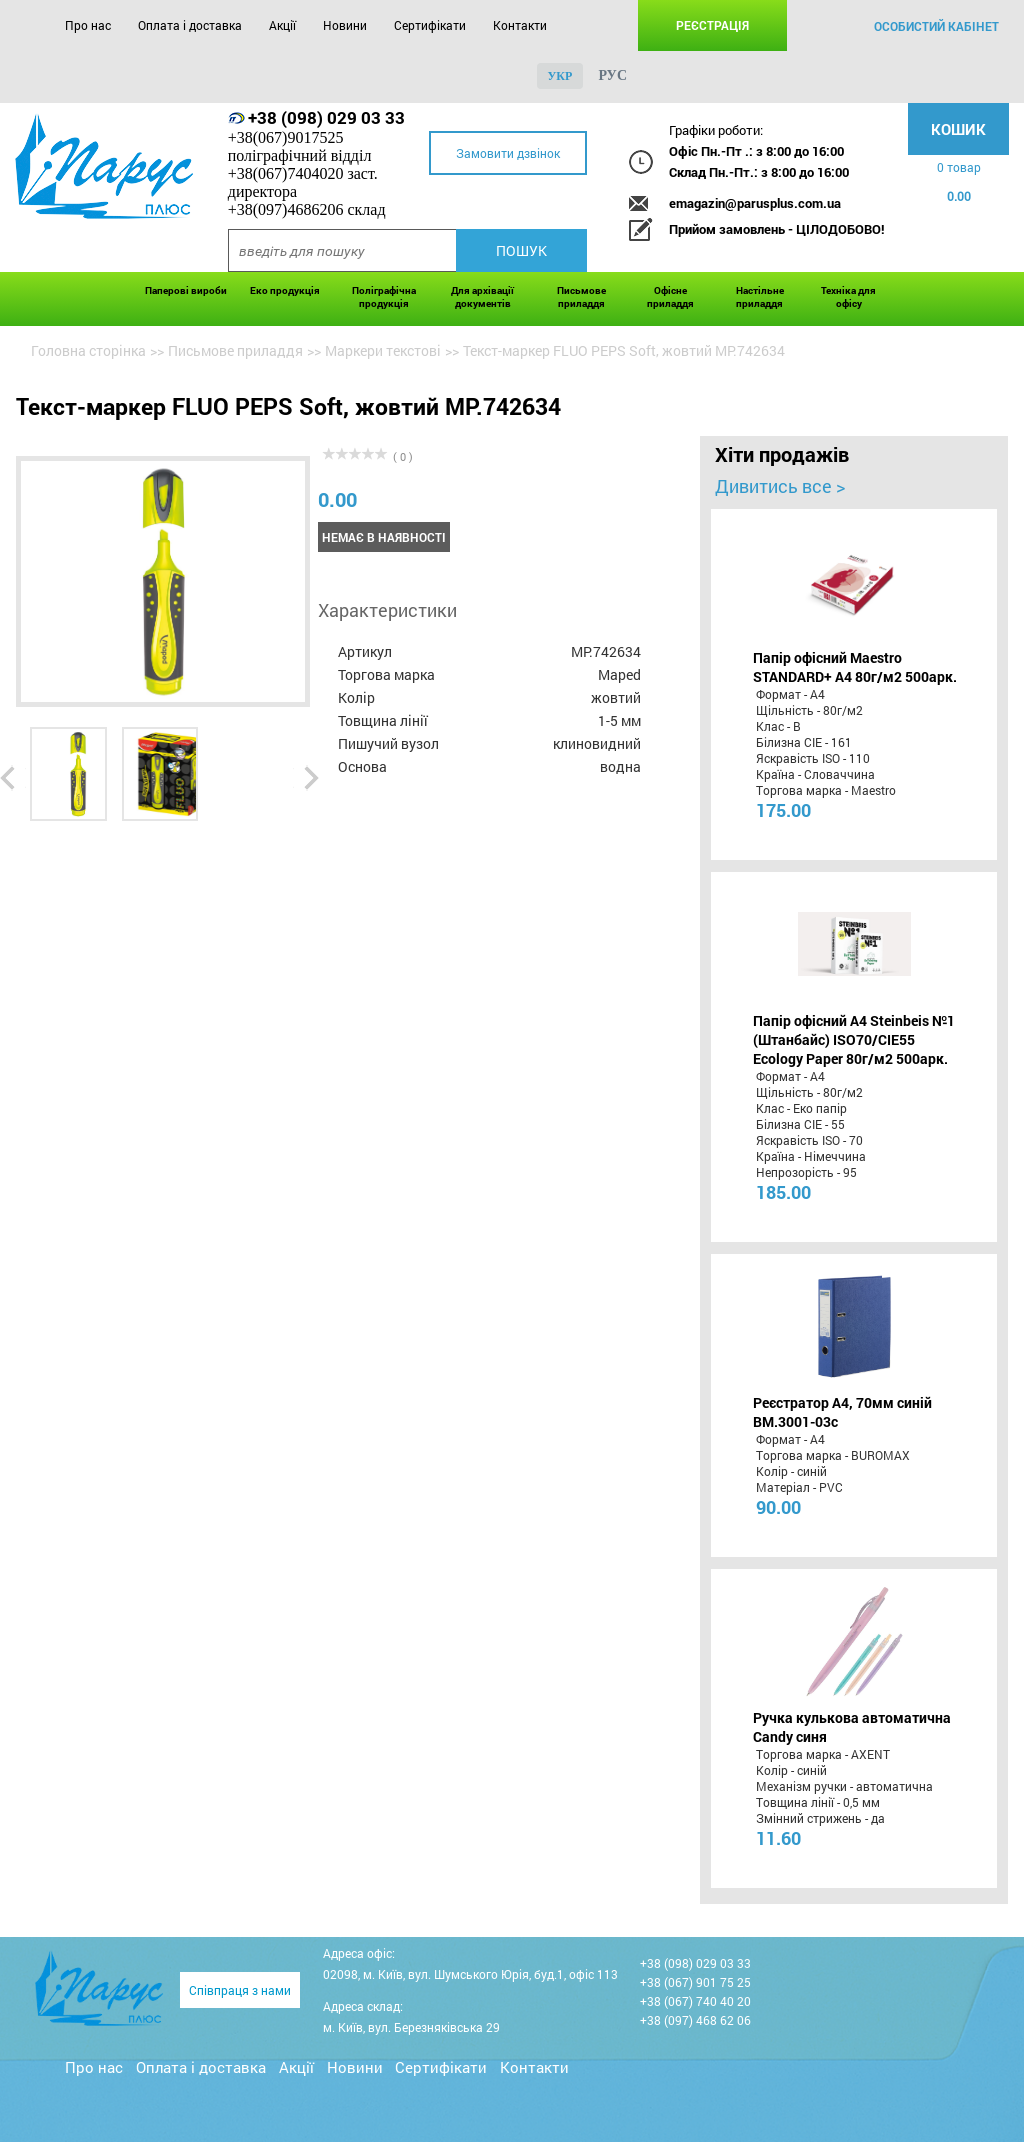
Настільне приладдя (760, 297)
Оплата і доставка (190, 25)
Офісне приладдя (670, 297)
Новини (345, 25)
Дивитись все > (780, 486)
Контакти (520, 25)
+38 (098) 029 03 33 (326, 117)
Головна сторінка (88, 350)
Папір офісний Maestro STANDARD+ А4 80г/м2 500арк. (855, 667)
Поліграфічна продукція (384, 297)
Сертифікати (430, 25)
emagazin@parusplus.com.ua (755, 203)
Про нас (88, 25)
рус (612, 75)
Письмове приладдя (581, 297)
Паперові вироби (186, 290)
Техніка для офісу (848, 297)
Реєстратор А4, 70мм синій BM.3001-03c (842, 1412)
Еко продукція (285, 290)
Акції (282, 25)
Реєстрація (712, 25)
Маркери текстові (383, 350)
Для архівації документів (482, 297)
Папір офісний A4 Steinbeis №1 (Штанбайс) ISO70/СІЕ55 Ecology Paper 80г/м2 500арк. (854, 1039)
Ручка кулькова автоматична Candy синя (852, 1727)
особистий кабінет (936, 26)
